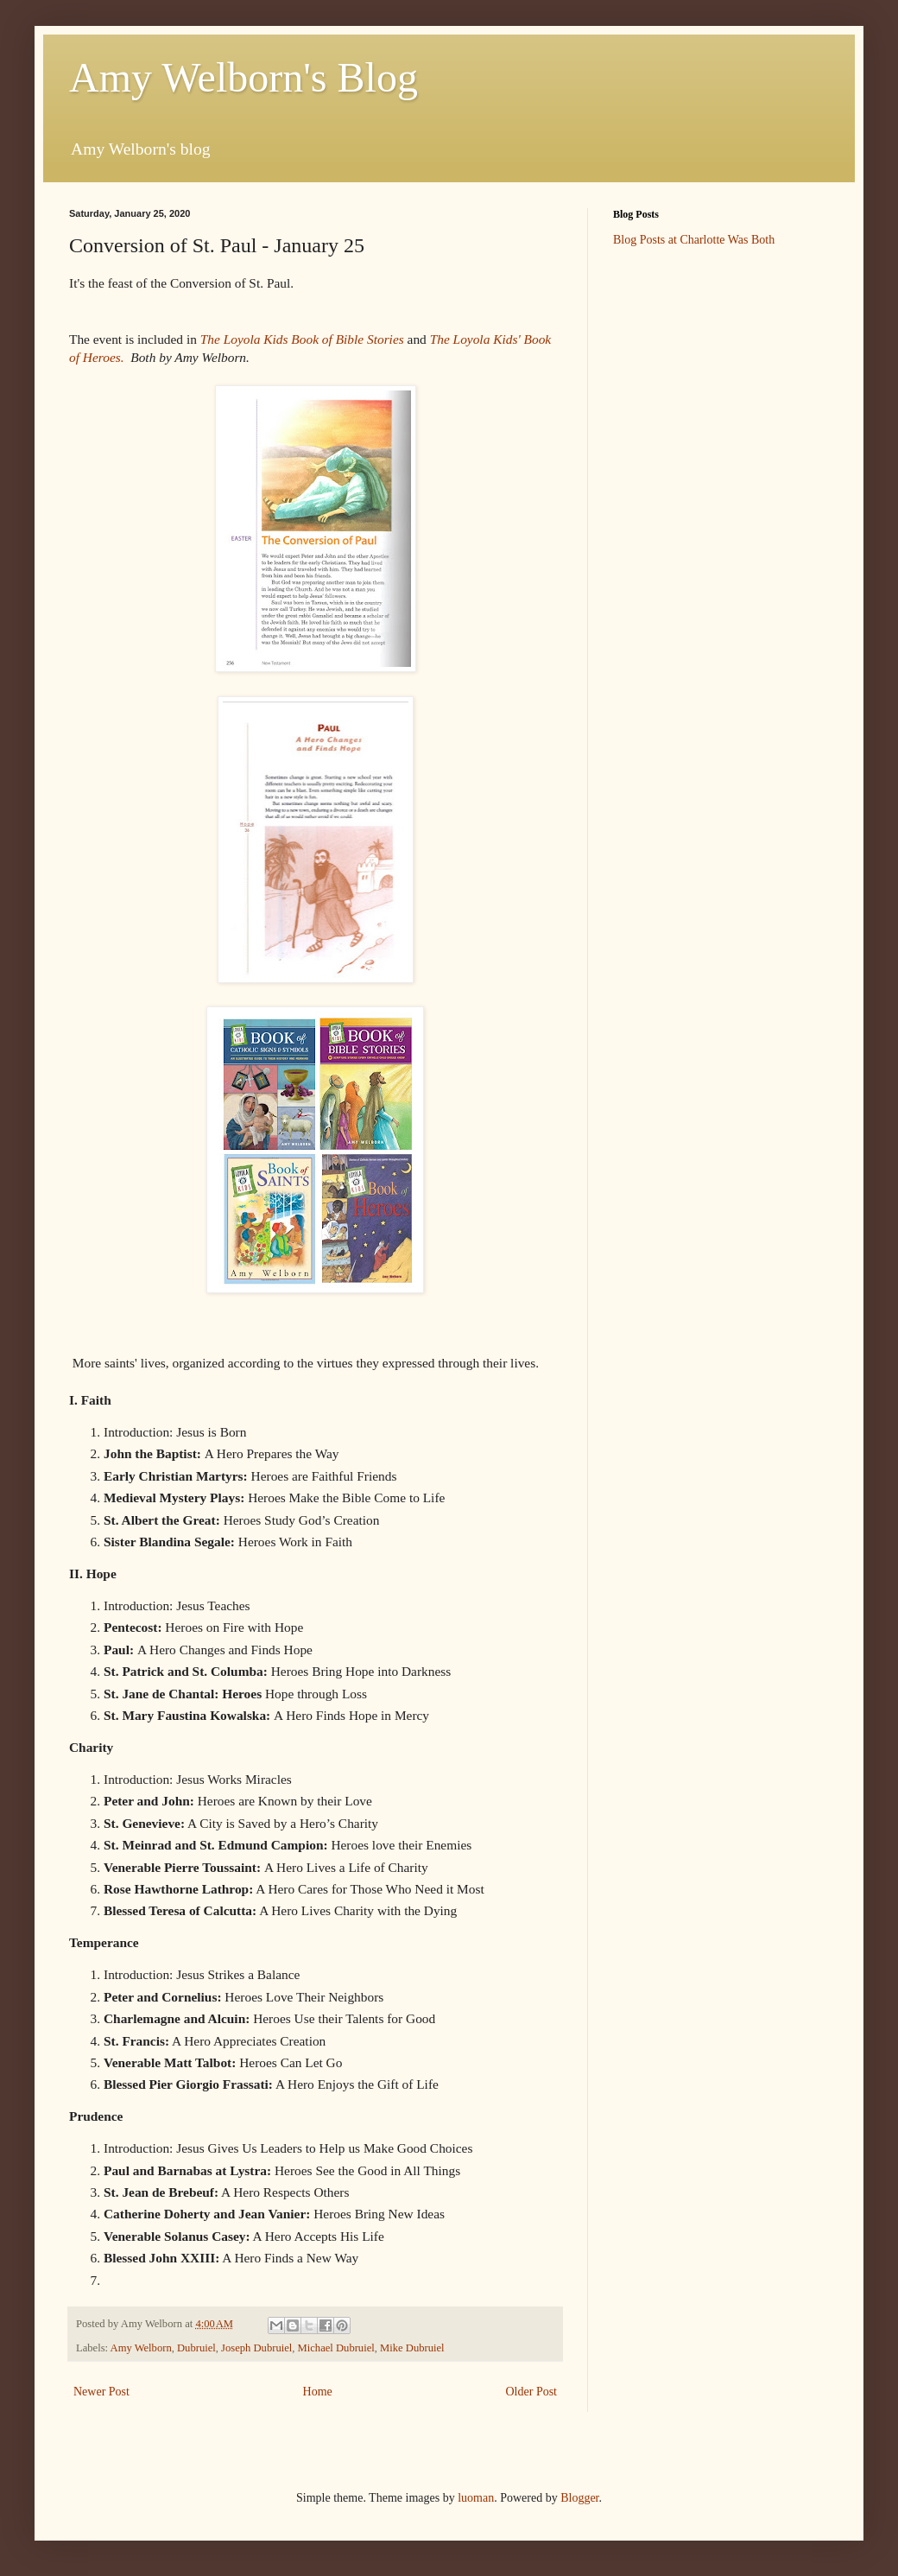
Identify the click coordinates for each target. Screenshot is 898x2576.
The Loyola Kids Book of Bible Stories (304, 339)
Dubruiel (196, 2348)
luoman (476, 2497)
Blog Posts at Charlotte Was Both (694, 239)
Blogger (579, 2497)
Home (317, 2391)
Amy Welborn (141, 2348)
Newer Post (101, 2391)
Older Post (532, 2391)
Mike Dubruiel (412, 2348)
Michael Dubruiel (336, 2348)
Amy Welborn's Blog (243, 77)
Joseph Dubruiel (256, 2348)
